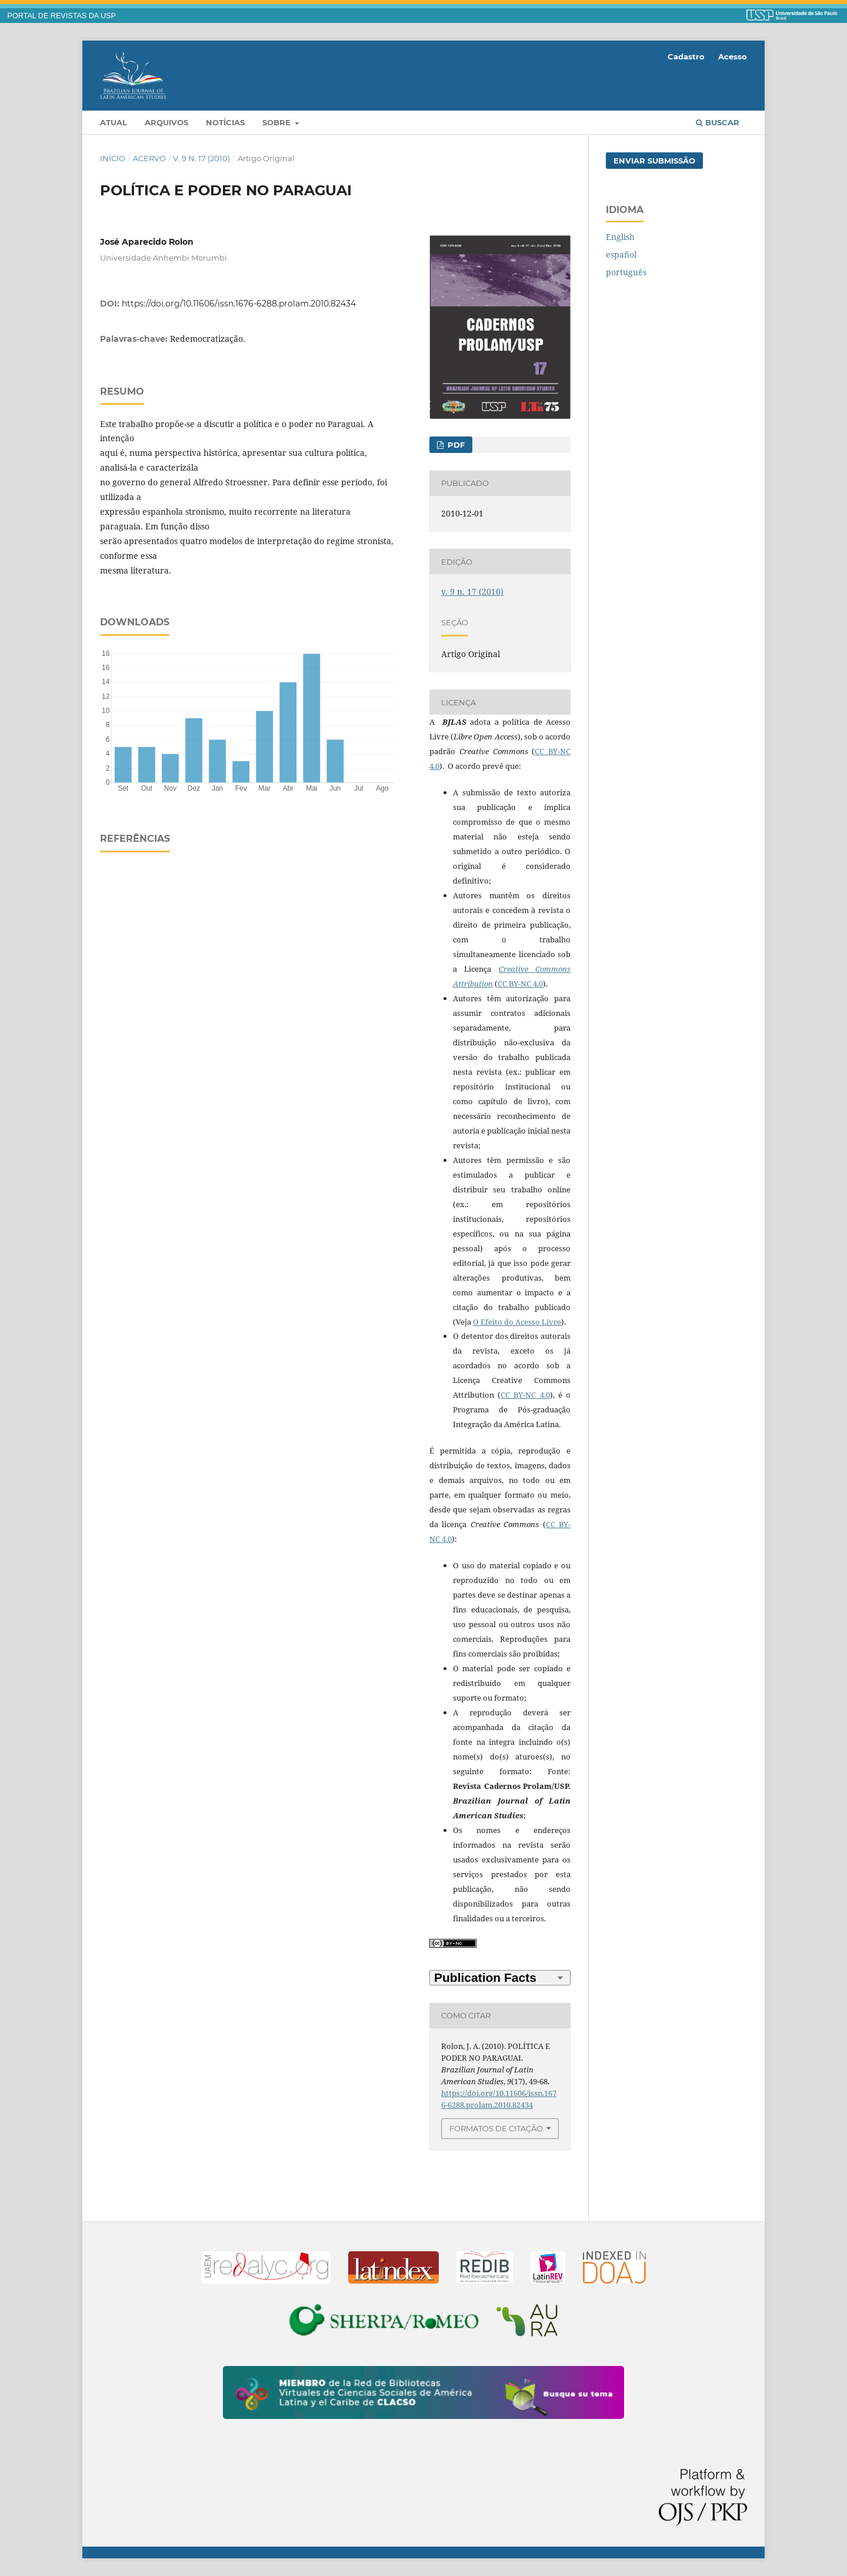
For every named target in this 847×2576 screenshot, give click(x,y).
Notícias (225, 122)
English (620, 236)
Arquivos (166, 122)
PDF (455, 444)
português (626, 272)
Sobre (277, 122)
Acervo (149, 158)
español (621, 254)
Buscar (717, 122)
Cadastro (686, 56)
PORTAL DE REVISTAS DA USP (62, 16)
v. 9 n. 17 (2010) (201, 158)
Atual (113, 122)
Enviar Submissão (654, 160)
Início (112, 158)
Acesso (732, 56)
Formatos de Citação (496, 2128)
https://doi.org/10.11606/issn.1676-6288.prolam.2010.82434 (239, 303)
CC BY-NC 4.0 (520, 983)
